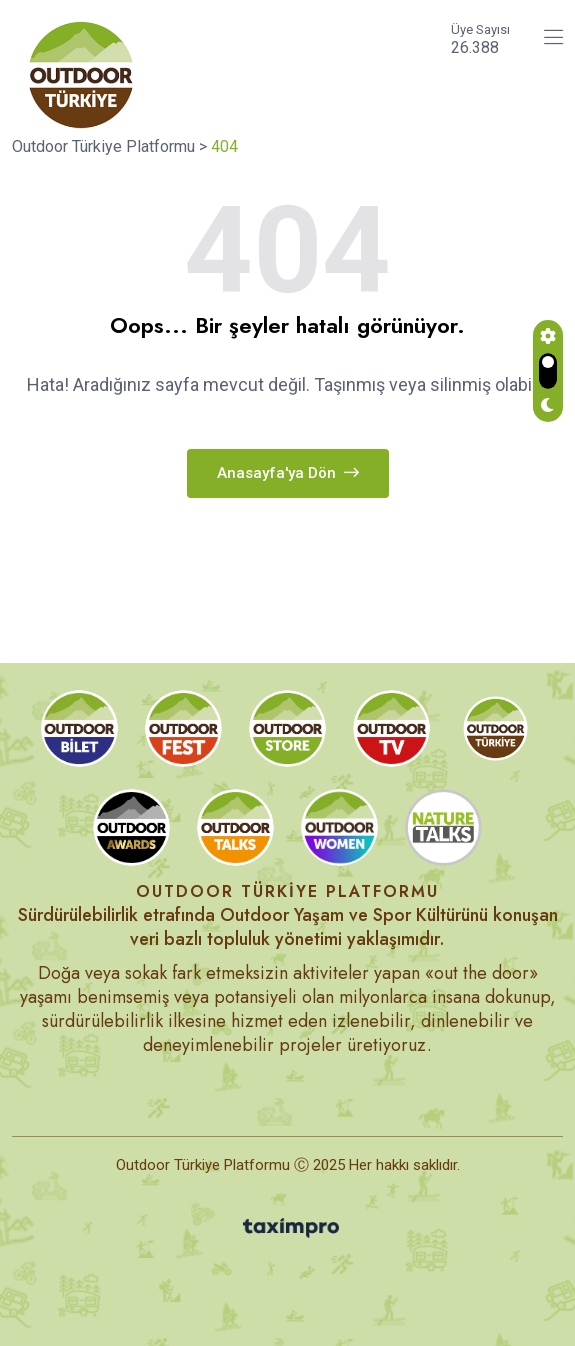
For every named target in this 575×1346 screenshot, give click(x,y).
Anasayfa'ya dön (288, 473)
